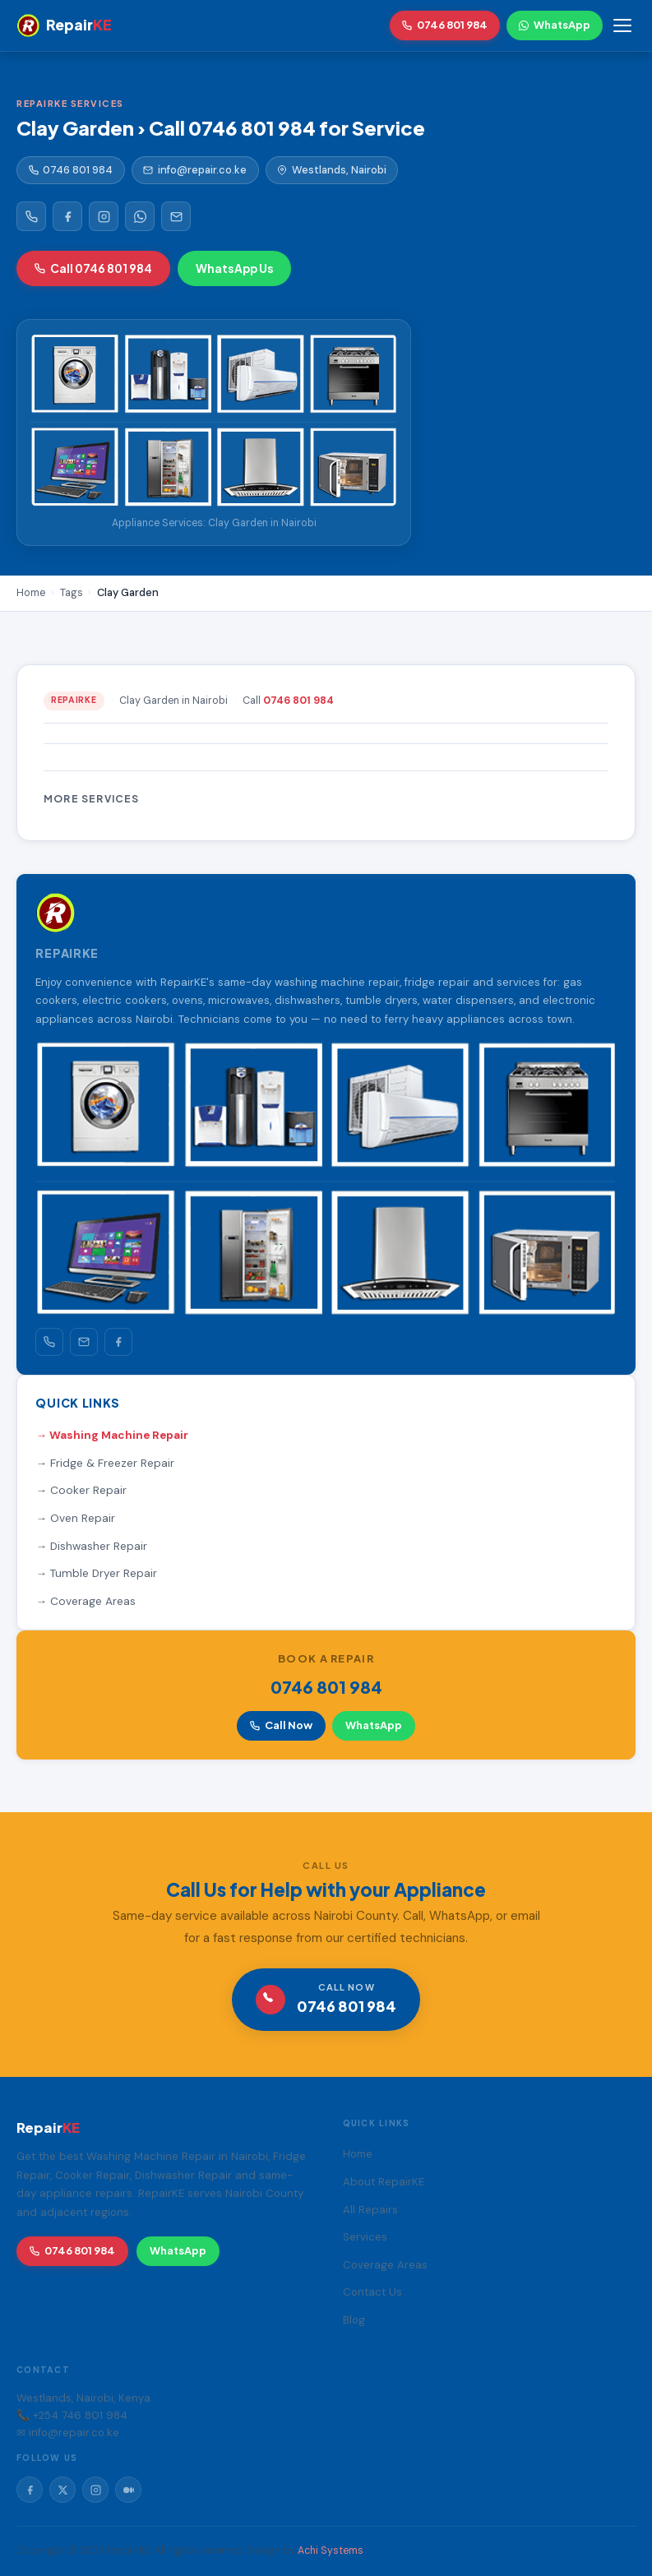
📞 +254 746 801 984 (71, 2415)
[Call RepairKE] (31, 216)
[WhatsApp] (140, 216)
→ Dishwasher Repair (91, 1546)
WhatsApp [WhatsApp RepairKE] (554, 24)
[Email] (176, 216)
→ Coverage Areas (85, 1601)
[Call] (49, 1342)
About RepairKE (383, 2182)
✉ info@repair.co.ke (67, 2433)
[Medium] (128, 2490)
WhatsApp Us (235, 268)
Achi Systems (330, 2550)
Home (357, 2154)
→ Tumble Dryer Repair (96, 1573)
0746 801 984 (71, 170)
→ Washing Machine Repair (111, 1435)
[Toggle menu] (622, 25)
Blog (354, 2320)
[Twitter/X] (62, 2490)
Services (365, 2237)
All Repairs (370, 2210)
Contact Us (372, 2292)
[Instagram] (103, 216)
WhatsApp (373, 1725)
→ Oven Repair (75, 1518)
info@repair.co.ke (195, 170)
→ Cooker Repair (81, 1490)
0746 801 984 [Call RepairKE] (445, 24)
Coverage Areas (385, 2265)
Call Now (281, 1725)
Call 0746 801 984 (93, 268)
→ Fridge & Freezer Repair (104, 1463)
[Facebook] (67, 216)
